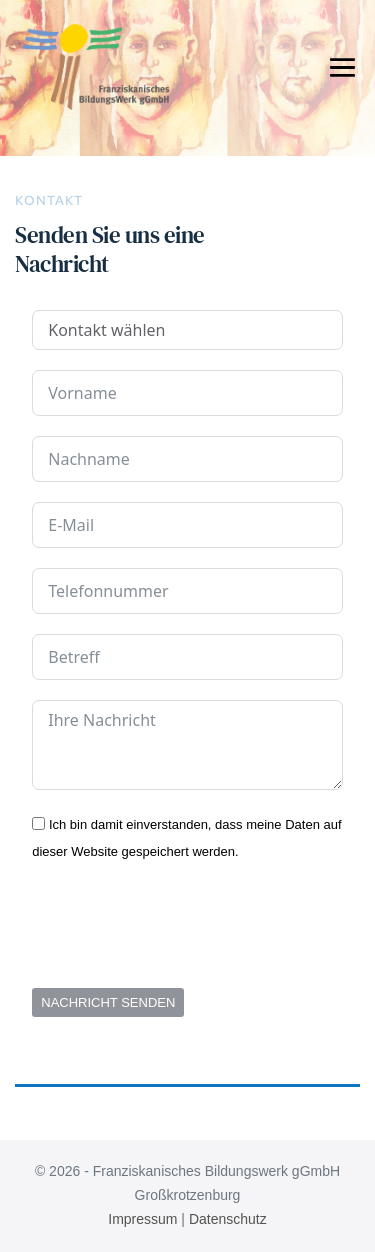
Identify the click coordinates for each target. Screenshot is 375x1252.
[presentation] (184, 929)
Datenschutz (228, 1219)
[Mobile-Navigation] (342, 66)
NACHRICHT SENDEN (108, 1002)
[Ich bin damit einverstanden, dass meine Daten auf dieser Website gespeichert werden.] (38, 823)
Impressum (142, 1219)
